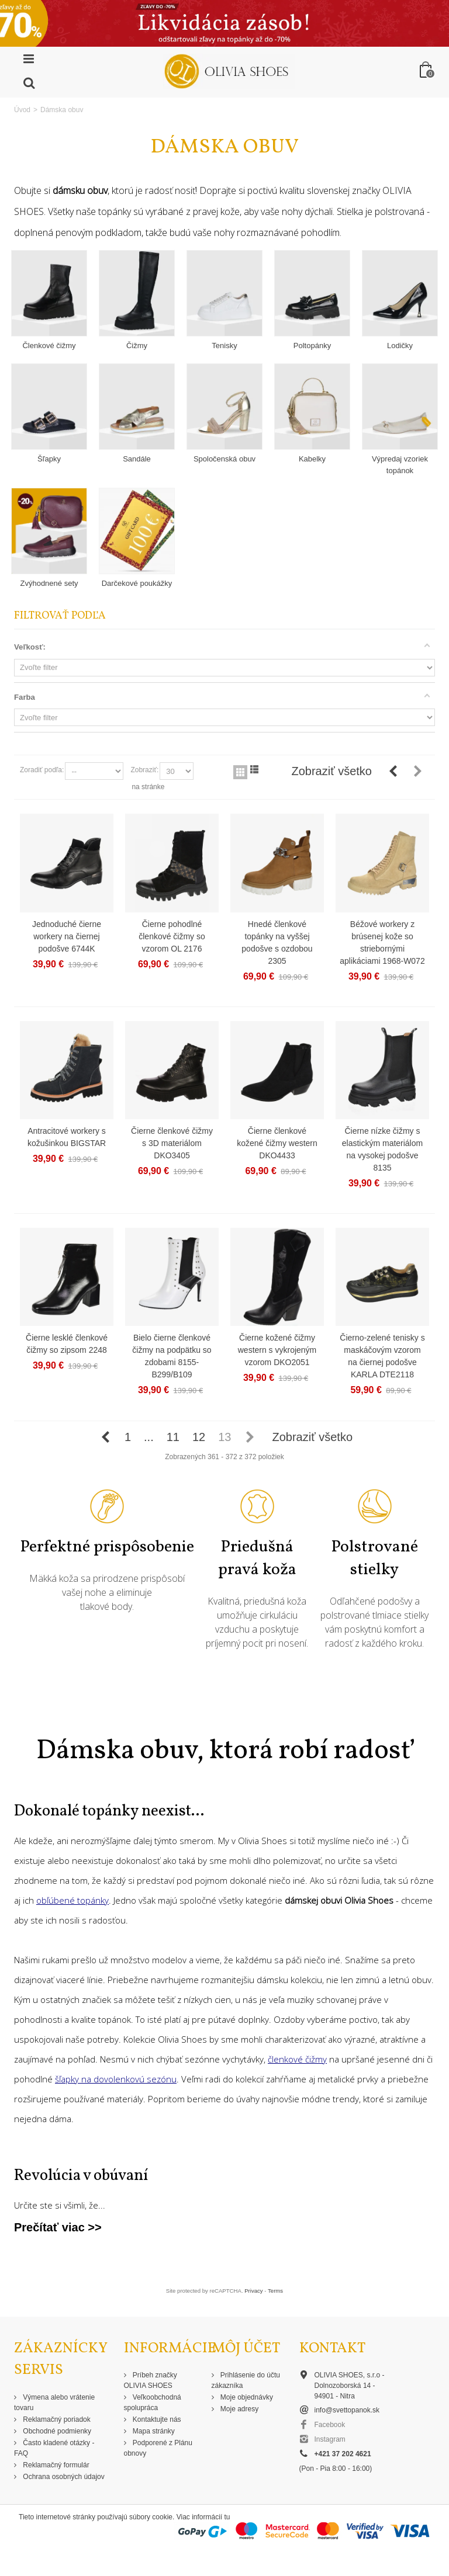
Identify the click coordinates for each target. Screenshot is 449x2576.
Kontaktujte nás (156, 2419)
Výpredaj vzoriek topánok (400, 464)
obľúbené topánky (72, 1900)
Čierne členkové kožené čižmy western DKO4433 (277, 1143)
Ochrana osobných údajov (63, 2477)
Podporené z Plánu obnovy (158, 2448)
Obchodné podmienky (56, 2431)
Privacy (253, 2290)
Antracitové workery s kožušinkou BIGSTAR (66, 1137)
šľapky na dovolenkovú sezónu (116, 2079)
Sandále (137, 458)
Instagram (330, 2439)
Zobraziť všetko (331, 771)
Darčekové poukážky (137, 583)
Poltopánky (312, 345)
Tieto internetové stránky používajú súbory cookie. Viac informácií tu (124, 2517)
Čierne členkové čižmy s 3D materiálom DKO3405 (172, 1143)
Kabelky (312, 458)
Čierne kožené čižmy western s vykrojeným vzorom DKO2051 (277, 1350)
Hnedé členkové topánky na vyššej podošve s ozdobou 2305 (276, 942)
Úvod (22, 110)
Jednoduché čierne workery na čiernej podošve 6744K (66, 936)
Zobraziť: (144, 770)
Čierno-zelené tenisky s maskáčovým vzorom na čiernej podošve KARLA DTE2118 (382, 1356)
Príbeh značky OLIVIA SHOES (150, 2380)
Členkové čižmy (48, 345)
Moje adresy (239, 2409)
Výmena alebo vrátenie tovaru (54, 2402)
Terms (275, 2290)
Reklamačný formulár (55, 2465)
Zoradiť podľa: (42, 770)
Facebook (330, 2425)
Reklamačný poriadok (56, 2419)
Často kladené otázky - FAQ (54, 2448)
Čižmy (136, 345)
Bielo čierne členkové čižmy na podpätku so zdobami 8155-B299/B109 (171, 1356)
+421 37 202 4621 (343, 2454)
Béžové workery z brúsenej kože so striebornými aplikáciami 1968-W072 (382, 942)
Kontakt (332, 2348)
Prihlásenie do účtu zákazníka (246, 2380)
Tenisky (224, 345)
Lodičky (400, 345)
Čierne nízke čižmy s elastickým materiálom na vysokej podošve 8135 (382, 1149)
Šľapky (49, 458)
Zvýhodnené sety (49, 583)
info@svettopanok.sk (347, 2410)
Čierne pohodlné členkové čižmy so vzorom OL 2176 (172, 936)
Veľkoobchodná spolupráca (152, 2402)
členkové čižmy (297, 2059)
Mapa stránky (153, 2431)
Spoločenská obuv (224, 458)
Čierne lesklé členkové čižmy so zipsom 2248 (67, 1344)
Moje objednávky (246, 2397)
